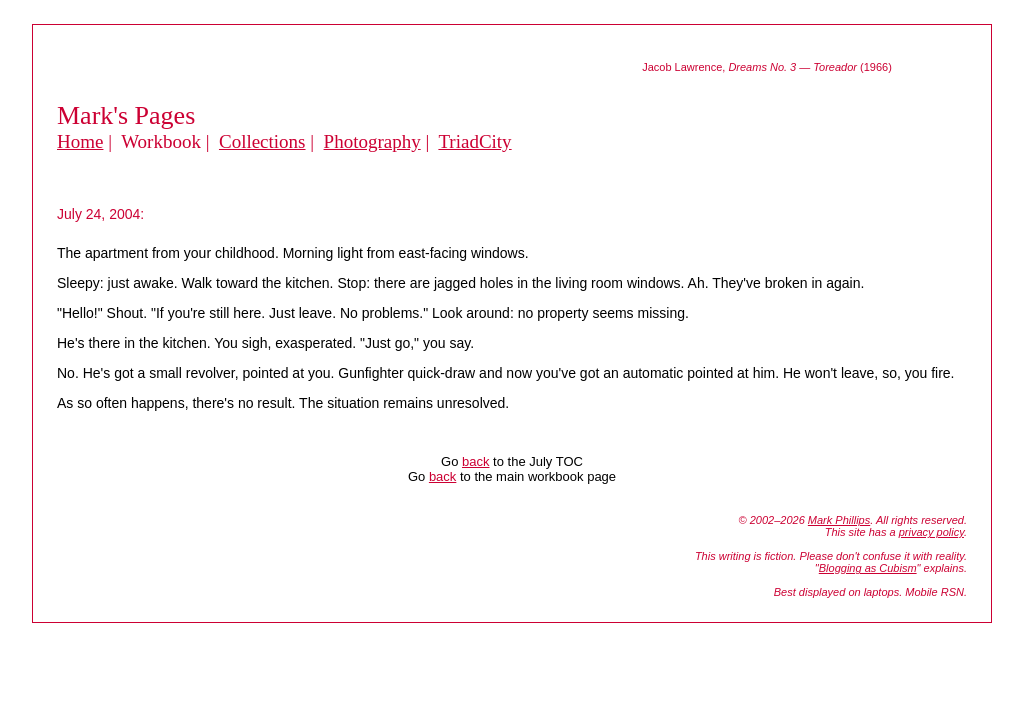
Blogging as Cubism (868, 568)
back (475, 461)
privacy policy (931, 532)
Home (80, 141)
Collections (262, 141)
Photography (372, 141)
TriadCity (474, 141)
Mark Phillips (839, 520)
